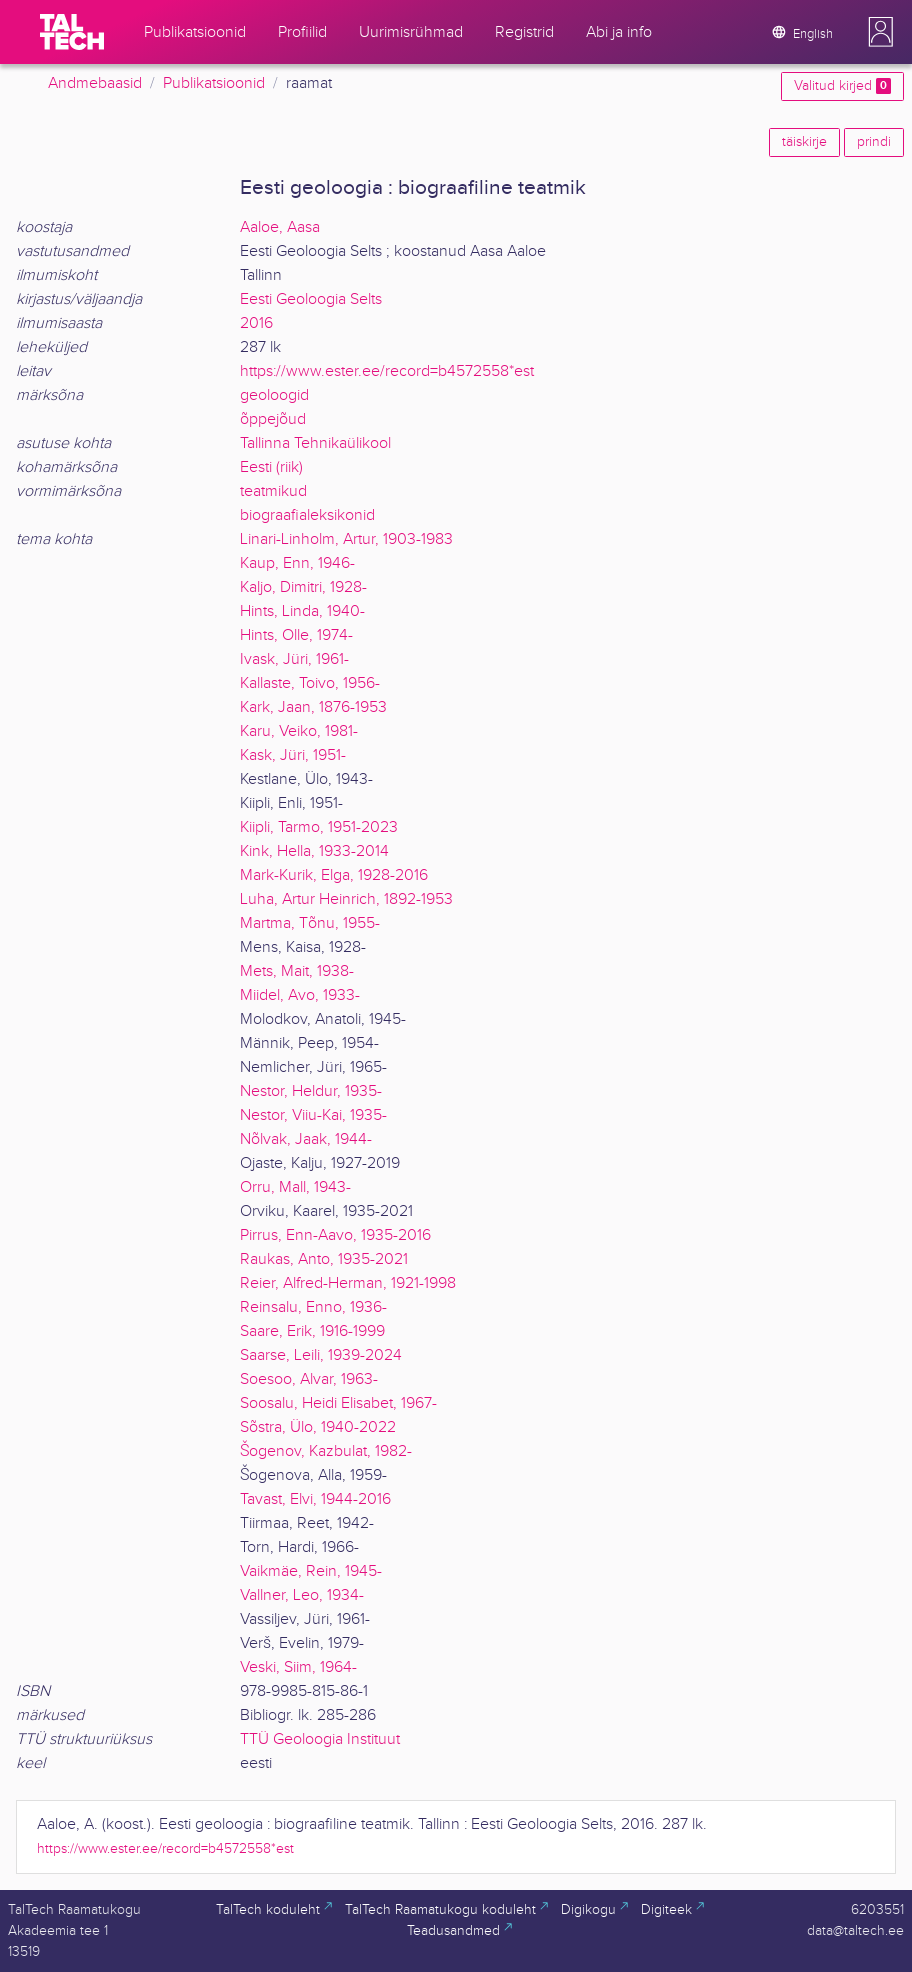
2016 (256, 323)
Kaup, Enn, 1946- (297, 563)
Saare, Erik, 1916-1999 (312, 1331)
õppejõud (273, 419)
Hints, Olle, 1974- (296, 635)
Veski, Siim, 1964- (298, 1667)
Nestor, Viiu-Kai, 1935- (313, 1115)
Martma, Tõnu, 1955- (310, 923)
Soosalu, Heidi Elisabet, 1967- (338, 1403)
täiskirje (804, 142)
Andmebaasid (95, 83)
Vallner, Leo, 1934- (302, 1595)
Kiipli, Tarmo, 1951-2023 (319, 827)
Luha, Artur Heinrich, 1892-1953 (346, 899)
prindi (874, 142)
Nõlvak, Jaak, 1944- (306, 1139)
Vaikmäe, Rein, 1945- (311, 1571)
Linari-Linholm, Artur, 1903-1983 (346, 539)
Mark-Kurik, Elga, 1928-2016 (334, 875)
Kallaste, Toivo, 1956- (310, 683)
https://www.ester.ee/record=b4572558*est (387, 371)
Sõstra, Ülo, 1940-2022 (318, 1427)
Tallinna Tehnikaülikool (315, 443)
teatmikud (273, 491)
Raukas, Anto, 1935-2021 (324, 1259)
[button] (881, 32)
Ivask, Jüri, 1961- (294, 659)
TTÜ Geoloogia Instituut (320, 1739)
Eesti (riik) (271, 467)
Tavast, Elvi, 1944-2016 (315, 1499)
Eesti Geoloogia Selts (311, 299)
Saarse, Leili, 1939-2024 (321, 1355)
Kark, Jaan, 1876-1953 (313, 707)
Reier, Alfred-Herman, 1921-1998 (348, 1283)
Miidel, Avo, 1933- (300, 995)
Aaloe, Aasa (280, 227)
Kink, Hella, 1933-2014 (314, 851)
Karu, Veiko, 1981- (299, 731)
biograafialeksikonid (307, 515)
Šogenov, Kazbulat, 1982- (326, 1451)
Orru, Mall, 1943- (295, 1187)
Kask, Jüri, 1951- (293, 755)
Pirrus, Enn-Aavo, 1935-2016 (335, 1235)
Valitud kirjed (842, 86)
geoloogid (274, 395)
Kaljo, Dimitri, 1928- (303, 587)
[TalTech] (72, 32)
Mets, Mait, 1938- (297, 971)
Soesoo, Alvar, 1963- (309, 1379)
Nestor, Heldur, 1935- (311, 1091)
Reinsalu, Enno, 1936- (313, 1307)
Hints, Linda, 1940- (302, 611)
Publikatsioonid (214, 83)
